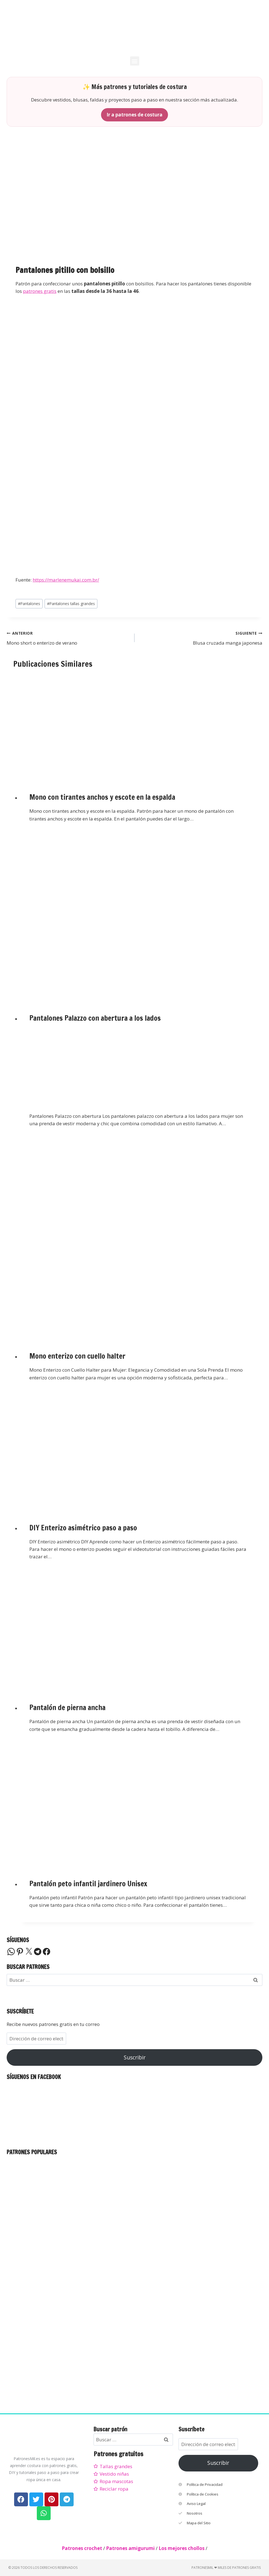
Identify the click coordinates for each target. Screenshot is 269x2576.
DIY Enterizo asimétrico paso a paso (83, 1528)
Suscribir (135, 2057)
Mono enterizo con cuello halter (77, 1356)
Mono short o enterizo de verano (68, 637)
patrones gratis (39, 291)
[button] (134, 61)
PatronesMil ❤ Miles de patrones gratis (226, 2567)
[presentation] (138, 726)
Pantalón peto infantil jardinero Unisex (88, 1884)
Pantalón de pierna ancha (67, 1707)
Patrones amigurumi (130, 2548)
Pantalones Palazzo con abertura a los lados (95, 1018)
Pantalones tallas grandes (71, 603)
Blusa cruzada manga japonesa (200, 637)
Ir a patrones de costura (134, 114)
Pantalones (29, 603)
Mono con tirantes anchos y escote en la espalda (102, 797)
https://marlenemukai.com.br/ (66, 580)
